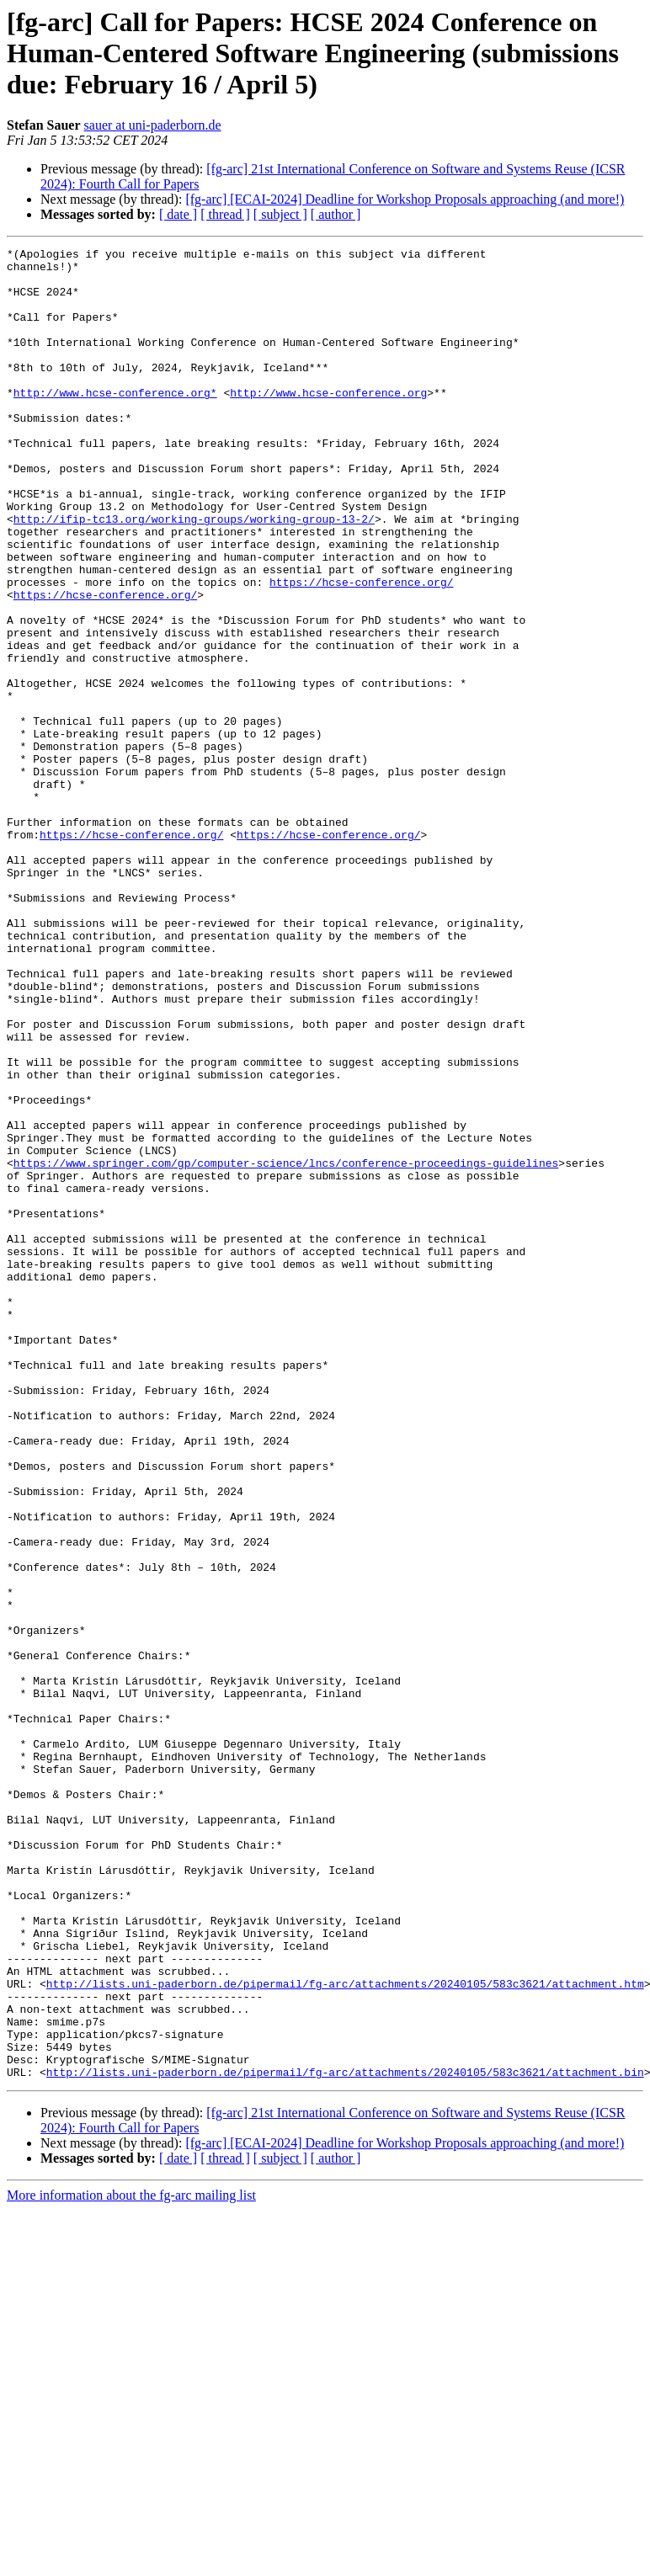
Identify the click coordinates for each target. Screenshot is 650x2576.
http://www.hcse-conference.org (328, 422)
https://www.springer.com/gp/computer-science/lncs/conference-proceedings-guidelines (285, 1347)
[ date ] (178, 214)
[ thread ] (225, 214)
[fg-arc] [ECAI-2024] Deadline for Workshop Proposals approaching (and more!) (404, 199)
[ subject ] (280, 214)
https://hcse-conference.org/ (361, 649)
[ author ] (336, 214)
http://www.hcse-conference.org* (115, 422)
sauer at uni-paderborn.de (152, 125)
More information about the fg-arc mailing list (131, 2561)
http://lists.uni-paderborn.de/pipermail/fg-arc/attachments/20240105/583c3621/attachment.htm (345, 2331)
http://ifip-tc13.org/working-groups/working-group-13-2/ (194, 574)
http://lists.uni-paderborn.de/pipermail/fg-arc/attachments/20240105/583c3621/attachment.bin (345, 2438)
